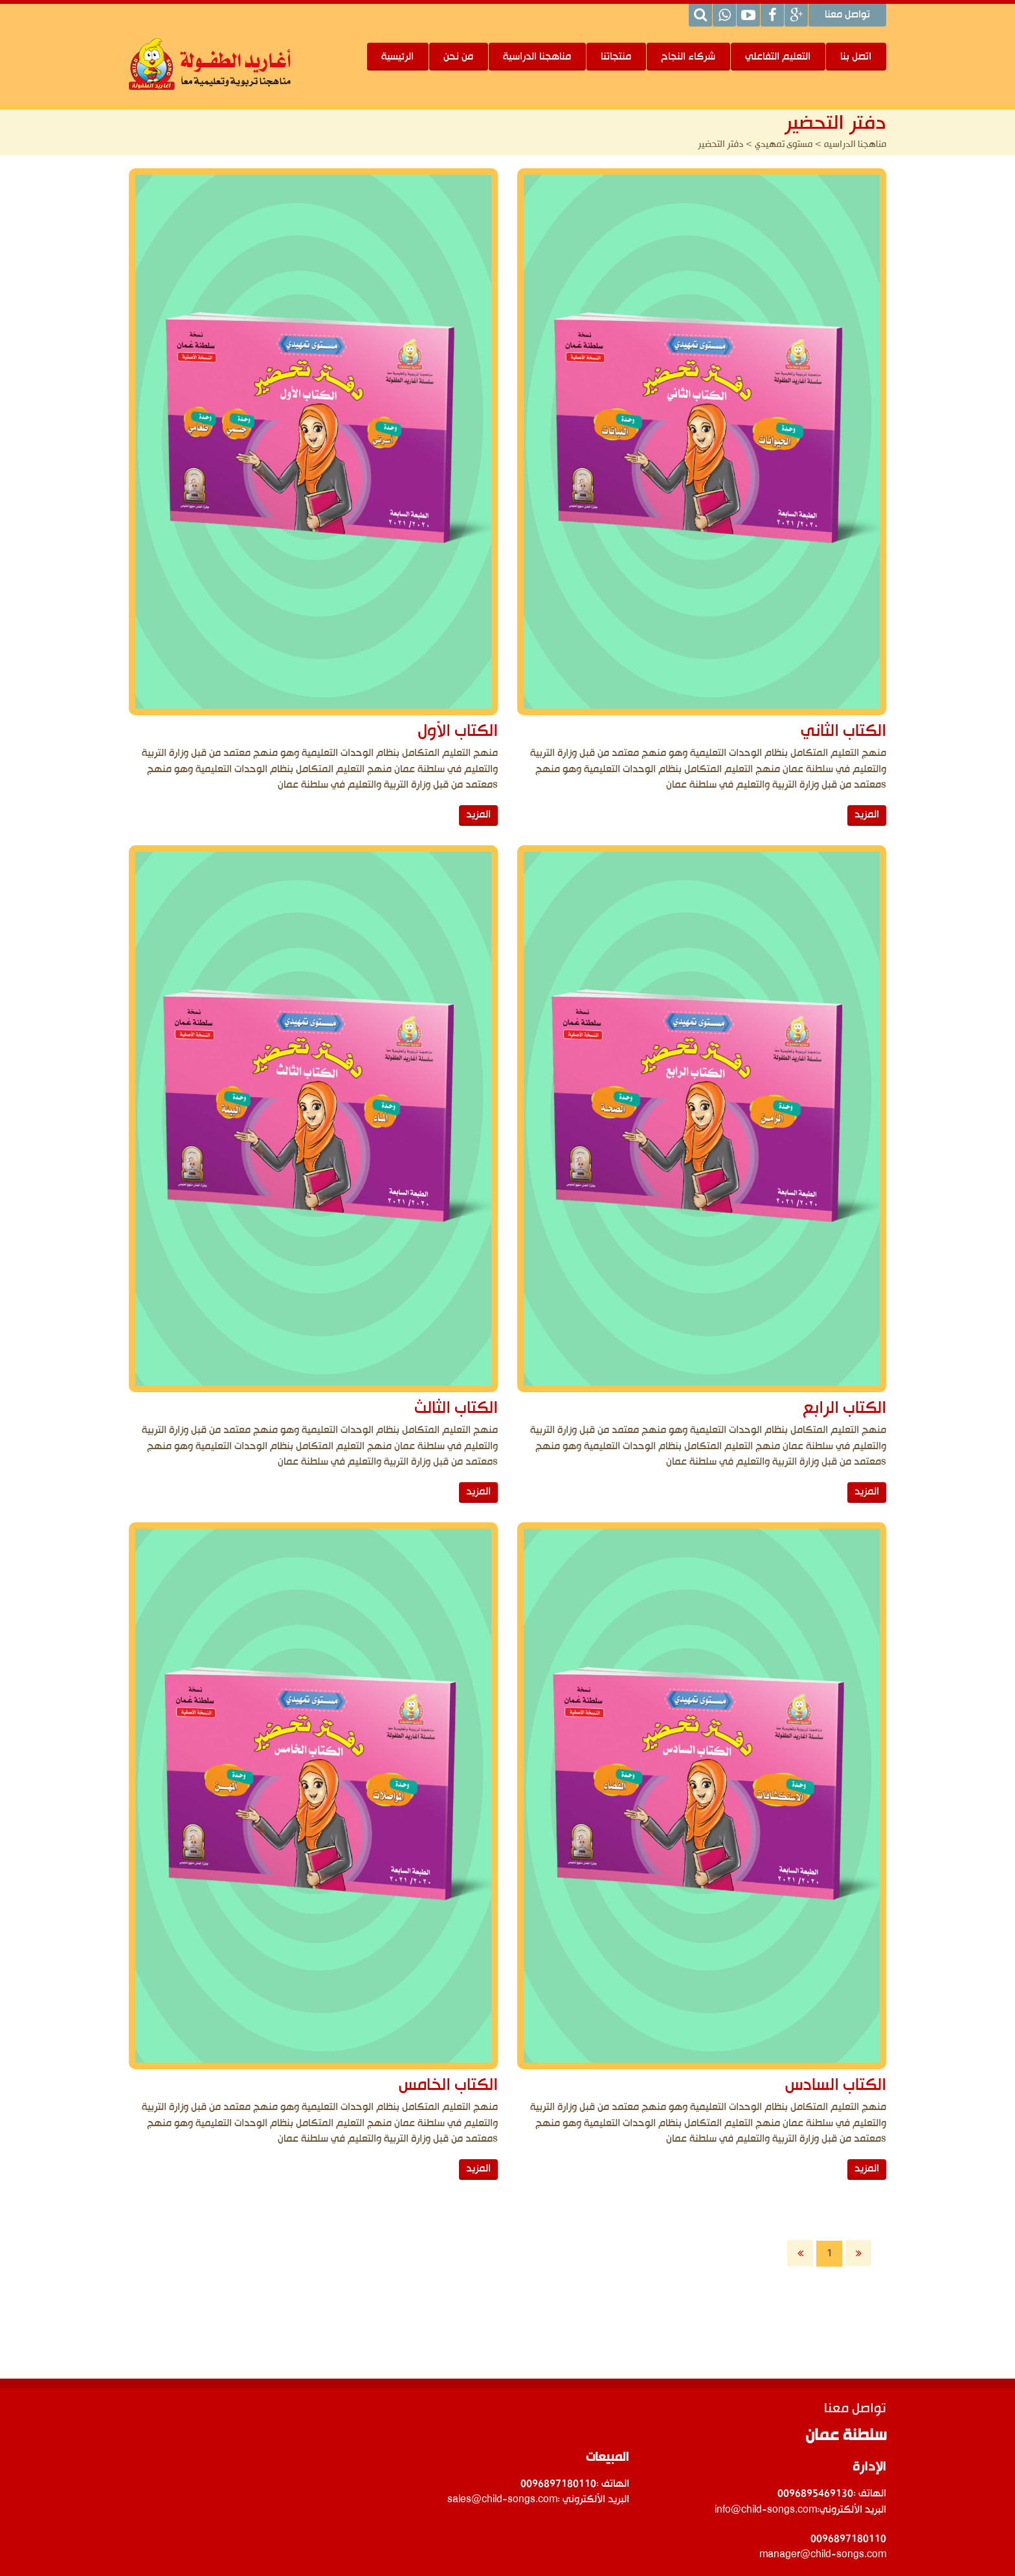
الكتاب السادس (794, 1941)
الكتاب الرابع (803, 1336)
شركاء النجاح (688, 56)
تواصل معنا (847, 15)
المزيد (825, 2023)
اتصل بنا (855, 56)
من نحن (458, 56)
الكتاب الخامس (448, 1941)
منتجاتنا (616, 56)
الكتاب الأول (458, 731)
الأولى (800, 2253)
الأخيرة (858, 2253)
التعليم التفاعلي (777, 56)
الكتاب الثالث (456, 1336)
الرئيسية (397, 56)
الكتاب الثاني (802, 731)
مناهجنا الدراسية (537, 56)
